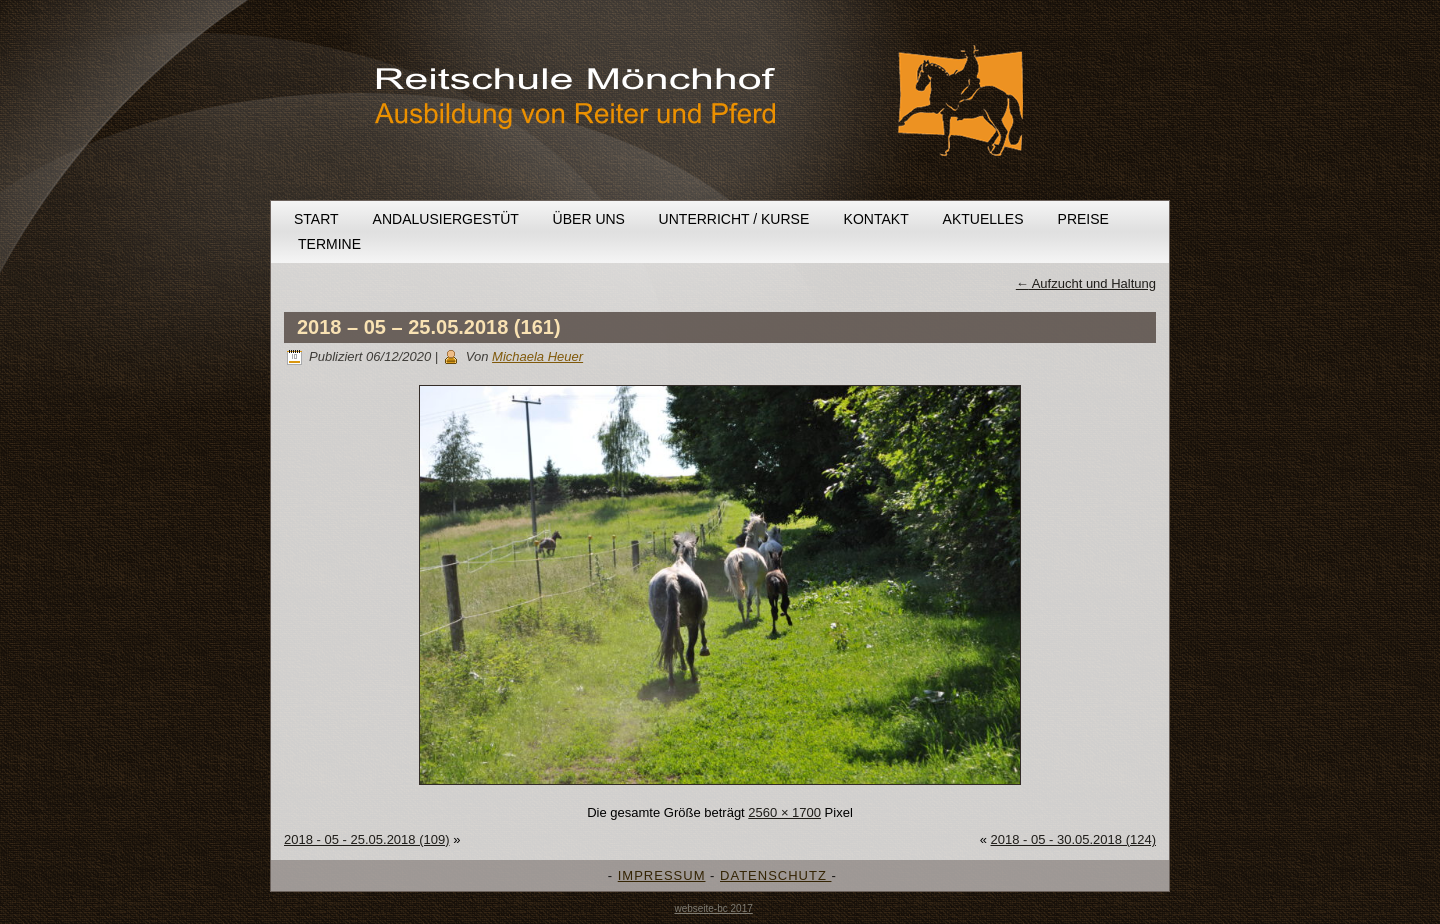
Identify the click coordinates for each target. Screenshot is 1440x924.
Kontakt (876, 219)
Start (316, 219)
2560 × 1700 (784, 812)
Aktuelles (983, 219)
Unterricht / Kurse (734, 219)
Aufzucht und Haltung (1086, 283)
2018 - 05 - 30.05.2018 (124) (1073, 839)
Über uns (589, 219)
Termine (329, 244)
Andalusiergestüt (446, 219)
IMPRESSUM (662, 875)
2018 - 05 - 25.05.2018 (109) (367, 839)
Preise (1083, 219)
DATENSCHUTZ (775, 875)
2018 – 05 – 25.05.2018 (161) (429, 327)
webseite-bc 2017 (713, 908)
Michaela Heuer (537, 356)
